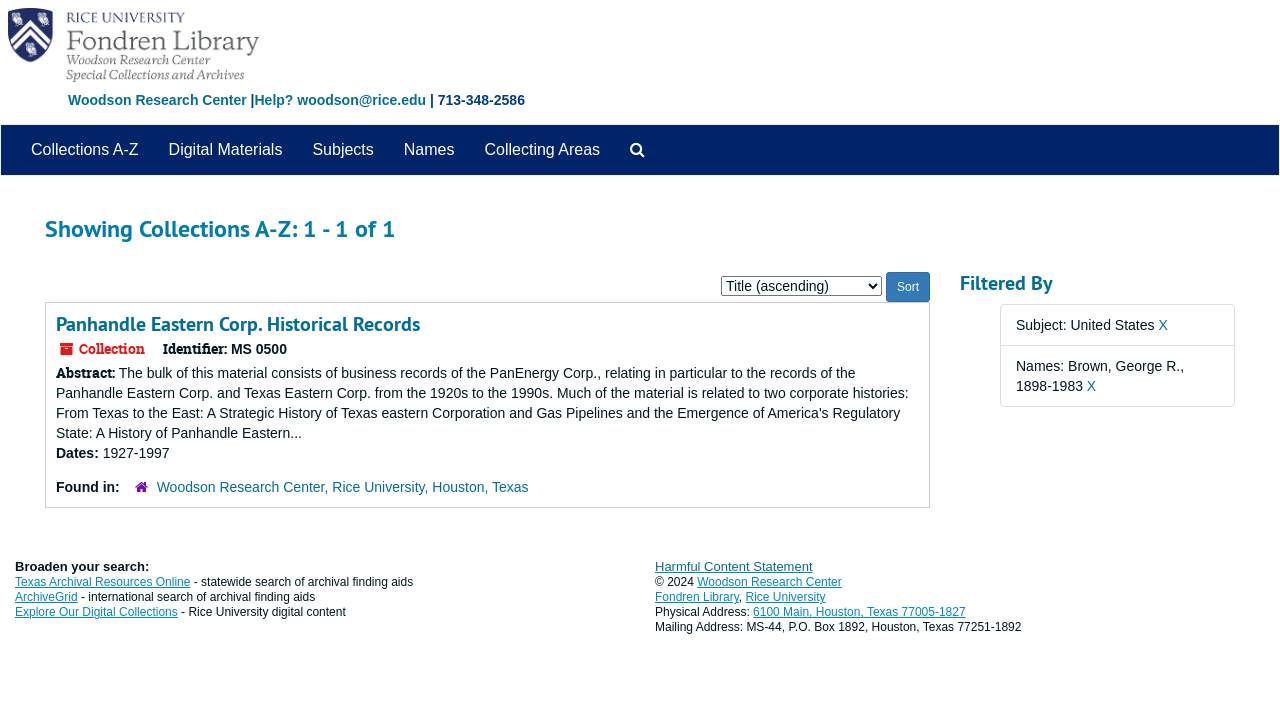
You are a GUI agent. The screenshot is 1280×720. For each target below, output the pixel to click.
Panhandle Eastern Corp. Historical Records (238, 324)
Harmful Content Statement (734, 566)
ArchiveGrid (46, 597)
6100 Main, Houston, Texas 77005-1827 (859, 612)
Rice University (786, 597)
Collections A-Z (85, 149)
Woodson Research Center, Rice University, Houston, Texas (343, 487)
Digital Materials (226, 149)
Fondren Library (697, 597)
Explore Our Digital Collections (96, 612)
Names (429, 149)
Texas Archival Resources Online (102, 582)
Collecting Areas (542, 149)
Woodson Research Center (157, 100)
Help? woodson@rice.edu (340, 100)
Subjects (342, 149)
